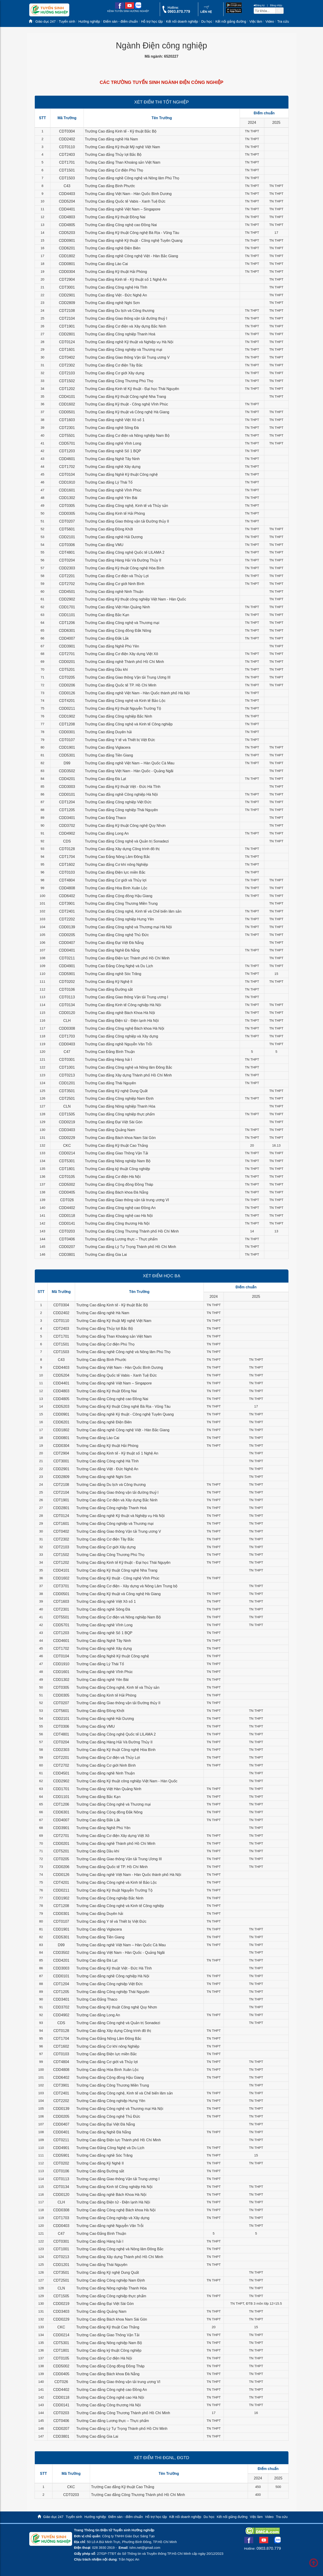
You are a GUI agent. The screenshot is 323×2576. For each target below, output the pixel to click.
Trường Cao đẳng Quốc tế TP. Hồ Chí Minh (120, 685)
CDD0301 (67, 732)
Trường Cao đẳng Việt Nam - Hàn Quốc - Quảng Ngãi (129, 771)
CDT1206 (67, 623)
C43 (67, 186)
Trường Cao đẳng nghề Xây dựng (113, 467)
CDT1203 (67, 451)
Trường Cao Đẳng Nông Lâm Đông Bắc (117, 857)
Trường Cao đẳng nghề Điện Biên (112, 248)
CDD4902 (67, 833)
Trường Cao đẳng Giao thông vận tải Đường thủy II (127, 521)
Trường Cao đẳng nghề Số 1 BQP (113, 451)
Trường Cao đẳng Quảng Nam (110, 1130)
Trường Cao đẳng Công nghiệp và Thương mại (123, 350)
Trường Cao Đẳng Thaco (105, 818)
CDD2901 (67, 295)
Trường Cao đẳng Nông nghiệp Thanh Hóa (120, 1106)
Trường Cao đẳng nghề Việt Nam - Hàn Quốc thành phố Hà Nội (137, 693)
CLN (67, 1106)
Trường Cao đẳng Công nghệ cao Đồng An (120, 1208)
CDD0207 (67, 1247)
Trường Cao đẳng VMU (104, 545)
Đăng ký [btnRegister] (259, 5)
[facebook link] (119, 7)
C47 (67, 1052)
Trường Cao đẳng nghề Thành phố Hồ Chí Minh (124, 662)
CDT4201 (67, 701)
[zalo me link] (138, 7)
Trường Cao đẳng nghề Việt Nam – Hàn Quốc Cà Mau (130, 763)
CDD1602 (67, 404)
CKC (67, 1146)
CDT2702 (67, 584)
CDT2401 (67, 911)
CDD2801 (67, 334)
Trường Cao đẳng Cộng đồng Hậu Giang (118, 896)
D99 (67, 763)
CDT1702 (67, 467)
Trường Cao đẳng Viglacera (108, 747)
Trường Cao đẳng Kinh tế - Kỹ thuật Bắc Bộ (121, 131)
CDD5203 (67, 233)
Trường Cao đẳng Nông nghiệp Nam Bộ (118, 1161)
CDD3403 (67, 1130)
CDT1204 (67, 802)
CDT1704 (67, 857)
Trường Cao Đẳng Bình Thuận (110, 1052)
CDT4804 (67, 880)
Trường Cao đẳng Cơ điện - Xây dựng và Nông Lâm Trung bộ (127, 1586)
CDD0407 (67, 943)
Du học (206, 21)
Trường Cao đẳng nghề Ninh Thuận (114, 592)
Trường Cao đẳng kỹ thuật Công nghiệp (117, 1169)
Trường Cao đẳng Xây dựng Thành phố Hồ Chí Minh (128, 1075)
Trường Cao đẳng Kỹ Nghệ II (109, 982)
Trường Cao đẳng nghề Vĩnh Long (113, 443)
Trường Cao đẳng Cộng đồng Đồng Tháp (119, 1184)
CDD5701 (67, 443)
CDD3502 (67, 771)
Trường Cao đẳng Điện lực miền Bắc (115, 872)
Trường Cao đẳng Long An (107, 833)
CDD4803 (67, 217)
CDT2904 (67, 279)
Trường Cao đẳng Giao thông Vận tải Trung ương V (127, 357)
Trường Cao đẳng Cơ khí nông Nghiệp (116, 865)
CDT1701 (67, 162)
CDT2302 (67, 365)
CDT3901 (67, 903)
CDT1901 (67, 326)
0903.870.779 (268, 2548)
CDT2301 (67, 428)
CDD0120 (67, 1013)
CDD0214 (67, 1153)
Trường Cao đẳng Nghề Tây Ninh (112, 459)
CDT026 (67, 1200)
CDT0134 (67, 1005)
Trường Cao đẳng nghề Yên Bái (111, 498)
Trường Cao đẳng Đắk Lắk (107, 638)
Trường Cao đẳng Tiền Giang (109, 755)
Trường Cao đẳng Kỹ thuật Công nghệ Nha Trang (125, 397)
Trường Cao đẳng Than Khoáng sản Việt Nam (122, 162)
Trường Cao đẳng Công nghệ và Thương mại (122, 623)
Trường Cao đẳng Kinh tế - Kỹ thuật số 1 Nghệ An (126, 279)
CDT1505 (67, 1114)
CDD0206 (67, 685)
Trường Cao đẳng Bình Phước (110, 186)
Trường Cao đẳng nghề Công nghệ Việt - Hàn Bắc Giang (131, 256)
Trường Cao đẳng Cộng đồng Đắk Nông (118, 631)
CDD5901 (67, 974)
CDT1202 (67, 389)
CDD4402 (67, 1208)
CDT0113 (67, 997)
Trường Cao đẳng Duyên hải (108, 732)
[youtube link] (129, 7)
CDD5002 (67, 1184)
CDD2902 (67, 599)
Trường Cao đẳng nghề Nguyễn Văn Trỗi (118, 1044)
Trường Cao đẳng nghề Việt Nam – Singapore (122, 209)
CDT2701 (67, 654)
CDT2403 (67, 155)
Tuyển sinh (67, 21)
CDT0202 (67, 982)
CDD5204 (67, 201)
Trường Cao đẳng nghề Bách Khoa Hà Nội (120, 1013)
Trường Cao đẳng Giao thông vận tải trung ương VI (127, 1200)
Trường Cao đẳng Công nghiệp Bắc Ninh (118, 716)
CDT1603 (67, 420)
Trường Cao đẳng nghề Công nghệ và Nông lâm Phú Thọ (132, 178)
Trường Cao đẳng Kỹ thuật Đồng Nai (115, 217)
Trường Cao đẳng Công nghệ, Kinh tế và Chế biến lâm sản (133, 911)
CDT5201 (67, 669)
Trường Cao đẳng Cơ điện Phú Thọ (114, 170)
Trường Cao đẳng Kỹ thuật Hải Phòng (116, 272)
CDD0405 (67, 1192)
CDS (67, 841)
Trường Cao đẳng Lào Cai (106, 264)
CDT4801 (67, 552)
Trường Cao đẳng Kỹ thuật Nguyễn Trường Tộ (123, 708)
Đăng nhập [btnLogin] (276, 5)
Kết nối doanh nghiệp (182, 21)
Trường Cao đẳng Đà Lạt (105, 779)
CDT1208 (67, 724)
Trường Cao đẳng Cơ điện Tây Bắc (114, 365)
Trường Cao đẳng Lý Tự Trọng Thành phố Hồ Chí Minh (130, 1247)
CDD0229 (67, 1138)
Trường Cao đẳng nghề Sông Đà (112, 428)
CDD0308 (67, 1028)
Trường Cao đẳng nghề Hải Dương (114, 537)
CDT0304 (67, 131)
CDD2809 (67, 303)
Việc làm (255, 21)
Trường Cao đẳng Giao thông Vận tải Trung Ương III (128, 677)
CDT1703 (67, 1036)
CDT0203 (67, 1231)
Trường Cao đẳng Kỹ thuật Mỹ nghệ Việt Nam (122, 147)
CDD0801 (67, 264)
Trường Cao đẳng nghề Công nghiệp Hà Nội (121, 794)
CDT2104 (67, 318)
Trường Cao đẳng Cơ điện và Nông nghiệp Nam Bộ (127, 436)
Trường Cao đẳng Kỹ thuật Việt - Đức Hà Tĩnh (122, 787)
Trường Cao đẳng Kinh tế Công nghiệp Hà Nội (123, 1005)
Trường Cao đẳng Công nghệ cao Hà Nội (119, 1216)
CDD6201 (67, 248)
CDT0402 (67, 357)
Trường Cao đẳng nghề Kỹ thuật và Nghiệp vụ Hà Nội (129, 342)
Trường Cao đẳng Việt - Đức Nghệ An (116, 295)
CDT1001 (67, 1067)
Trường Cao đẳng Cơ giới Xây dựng (114, 373)
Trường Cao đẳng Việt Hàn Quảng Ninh (117, 607)
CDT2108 (67, 311)
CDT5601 (67, 529)
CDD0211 (67, 708)
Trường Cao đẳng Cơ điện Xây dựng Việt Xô (121, 654)
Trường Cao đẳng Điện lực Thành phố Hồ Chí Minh (127, 958)
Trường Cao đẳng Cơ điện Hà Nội (113, 1177)
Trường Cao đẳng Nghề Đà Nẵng (112, 950)
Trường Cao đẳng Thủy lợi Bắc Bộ (113, 155)
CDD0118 (67, 1216)
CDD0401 (67, 950)
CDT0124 (67, 342)
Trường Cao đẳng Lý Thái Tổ (109, 482)
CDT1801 (67, 1169)
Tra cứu (283, 21)
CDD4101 (67, 397)
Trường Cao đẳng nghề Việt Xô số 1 (115, 420)
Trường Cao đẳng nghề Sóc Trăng (113, 974)
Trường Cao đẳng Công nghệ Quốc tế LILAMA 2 (125, 552)
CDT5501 (67, 436)
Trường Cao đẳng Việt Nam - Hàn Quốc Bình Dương (128, 194)
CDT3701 (61, 1586)
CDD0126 (67, 693)
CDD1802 (67, 256)
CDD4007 (67, 638)
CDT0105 (67, 1177)
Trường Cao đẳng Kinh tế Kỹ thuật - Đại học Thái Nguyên (132, 389)
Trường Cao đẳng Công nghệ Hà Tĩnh (116, 287)
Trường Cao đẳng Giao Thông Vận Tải (116, 1153)
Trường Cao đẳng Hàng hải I (108, 1060)
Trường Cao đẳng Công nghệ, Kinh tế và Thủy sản (126, 506)
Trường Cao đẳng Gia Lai (106, 1255)
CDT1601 (67, 350)
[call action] (176, 12)
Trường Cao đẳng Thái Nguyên (110, 1083)
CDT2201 (67, 576)
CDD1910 (67, 482)
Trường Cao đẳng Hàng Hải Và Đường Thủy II (123, 560)
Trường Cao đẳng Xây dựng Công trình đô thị (122, 849)
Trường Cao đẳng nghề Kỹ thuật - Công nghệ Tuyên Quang (134, 241)
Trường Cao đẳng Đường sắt (109, 989)
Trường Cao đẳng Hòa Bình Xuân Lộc (116, 888)
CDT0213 (67, 1075)
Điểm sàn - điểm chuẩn (120, 21)
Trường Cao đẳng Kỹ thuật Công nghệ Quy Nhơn (125, 826)
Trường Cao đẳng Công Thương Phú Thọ (119, 381)
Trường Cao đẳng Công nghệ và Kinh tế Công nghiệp (129, 724)
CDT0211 (67, 958)
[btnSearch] (279, 10)
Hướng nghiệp (89, 21)
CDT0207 (67, 521)
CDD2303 (67, 568)
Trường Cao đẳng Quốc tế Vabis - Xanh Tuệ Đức (125, 201)
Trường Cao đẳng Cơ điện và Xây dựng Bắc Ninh (125, 326)
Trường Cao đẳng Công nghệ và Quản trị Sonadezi (127, 841)
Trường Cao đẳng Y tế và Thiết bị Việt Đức (120, 740)
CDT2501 (67, 1098)
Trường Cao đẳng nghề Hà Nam (111, 139)
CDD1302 (67, 498)
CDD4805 (67, 225)
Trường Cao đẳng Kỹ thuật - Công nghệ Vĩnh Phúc (126, 404)
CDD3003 (67, 787)
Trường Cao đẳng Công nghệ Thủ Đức (117, 935)
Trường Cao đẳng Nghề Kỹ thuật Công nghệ (121, 474)
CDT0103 (67, 872)
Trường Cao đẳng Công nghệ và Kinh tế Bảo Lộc (125, 701)
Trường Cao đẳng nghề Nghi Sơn (112, 303)
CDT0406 (67, 1239)
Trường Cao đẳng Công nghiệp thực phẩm (120, 1114)
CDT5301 (67, 1161)
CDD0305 (67, 513)
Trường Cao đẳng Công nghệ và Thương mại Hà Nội (128, 927)
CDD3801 (67, 1255)
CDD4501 (67, 592)
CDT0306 (67, 545)
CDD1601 (67, 490)
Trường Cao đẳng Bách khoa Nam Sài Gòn (120, 1138)
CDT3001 (67, 287)
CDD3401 (67, 818)
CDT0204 (67, 560)
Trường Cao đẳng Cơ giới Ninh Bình (114, 584)
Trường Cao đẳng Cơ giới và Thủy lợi (115, 880)
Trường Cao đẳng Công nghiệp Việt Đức (118, 802)
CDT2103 (67, 373)
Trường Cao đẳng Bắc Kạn (107, 615)
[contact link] (206, 12)
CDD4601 (67, 459)
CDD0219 (67, 1122)
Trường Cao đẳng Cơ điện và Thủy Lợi (117, 576)
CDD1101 (67, 615)
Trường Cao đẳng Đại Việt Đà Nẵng (114, 943)
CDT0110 (67, 147)
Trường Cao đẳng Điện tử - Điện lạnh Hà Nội (122, 1021)
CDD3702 (67, 826)
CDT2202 (67, 919)
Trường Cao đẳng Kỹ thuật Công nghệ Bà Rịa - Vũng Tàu (132, 233)
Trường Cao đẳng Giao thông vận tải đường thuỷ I (126, 318)
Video (269, 21)
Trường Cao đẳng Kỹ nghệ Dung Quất (116, 1091)
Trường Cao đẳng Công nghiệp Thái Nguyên (121, 810)
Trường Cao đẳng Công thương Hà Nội (117, 1223)
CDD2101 (67, 537)
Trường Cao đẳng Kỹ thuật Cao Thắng (116, 1146)
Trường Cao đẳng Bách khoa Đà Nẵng (116, 1192)
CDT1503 (67, 178)
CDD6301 (67, 631)
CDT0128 (67, 849)
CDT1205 (67, 810)
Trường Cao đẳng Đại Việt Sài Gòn (114, 1122)
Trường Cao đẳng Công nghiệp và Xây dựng (121, 1036)
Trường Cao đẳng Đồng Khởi (109, 529)
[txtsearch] (265, 10)
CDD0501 (67, 412)
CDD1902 (67, 716)
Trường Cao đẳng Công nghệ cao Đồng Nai (121, 225)
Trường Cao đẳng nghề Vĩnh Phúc (113, 490)
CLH (67, 1021)
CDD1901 (67, 747)
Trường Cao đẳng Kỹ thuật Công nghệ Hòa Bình (124, 568)
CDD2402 (67, 139)
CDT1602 (67, 865)
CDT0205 (67, 677)
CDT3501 (67, 1091)
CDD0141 (67, 1223)
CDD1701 (67, 607)
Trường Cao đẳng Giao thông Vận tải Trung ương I (126, 997)
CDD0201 (67, 662)
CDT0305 (67, 506)
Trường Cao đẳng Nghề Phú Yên (112, 646)
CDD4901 (67, 966)
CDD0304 (67, 272)
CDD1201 (67, 1083)
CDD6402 (67, 896)
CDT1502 (67, 381)
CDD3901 (67, 646)
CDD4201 (67, 779)
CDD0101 (67, 794)
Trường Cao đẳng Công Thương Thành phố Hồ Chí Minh (132, 1231)
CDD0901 (67, 241)
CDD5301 (67, 755)
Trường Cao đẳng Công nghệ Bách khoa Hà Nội (124, 1028)
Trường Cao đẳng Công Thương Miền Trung (121, 903)
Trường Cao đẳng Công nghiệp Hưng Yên (119, 919)
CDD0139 (67, 927)
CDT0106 (67, 989)
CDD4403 (67, 194)
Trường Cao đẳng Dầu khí (106, 669)
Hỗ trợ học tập (152, 21)
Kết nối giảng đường (230, 21)
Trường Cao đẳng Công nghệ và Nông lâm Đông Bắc (128, 1067)
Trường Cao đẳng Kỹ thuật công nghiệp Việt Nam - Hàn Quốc (135, 599)
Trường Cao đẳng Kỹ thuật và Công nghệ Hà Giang (127, 412)
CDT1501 (67, 170)
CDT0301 (67, 1060)
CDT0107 (67, 740)
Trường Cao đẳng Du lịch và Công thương (119, 311)
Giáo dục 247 (45, 21)
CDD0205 (67, 935)
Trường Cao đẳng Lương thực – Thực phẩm (121, 1239)
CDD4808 (67, 888)
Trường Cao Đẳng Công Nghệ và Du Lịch (119, 966)
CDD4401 (67, 209)
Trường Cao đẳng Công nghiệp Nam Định (119, 1098)
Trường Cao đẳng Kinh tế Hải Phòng (115, 513)
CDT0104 (67, 474)
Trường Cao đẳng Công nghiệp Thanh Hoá (120, 334)
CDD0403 (67, 1044)
